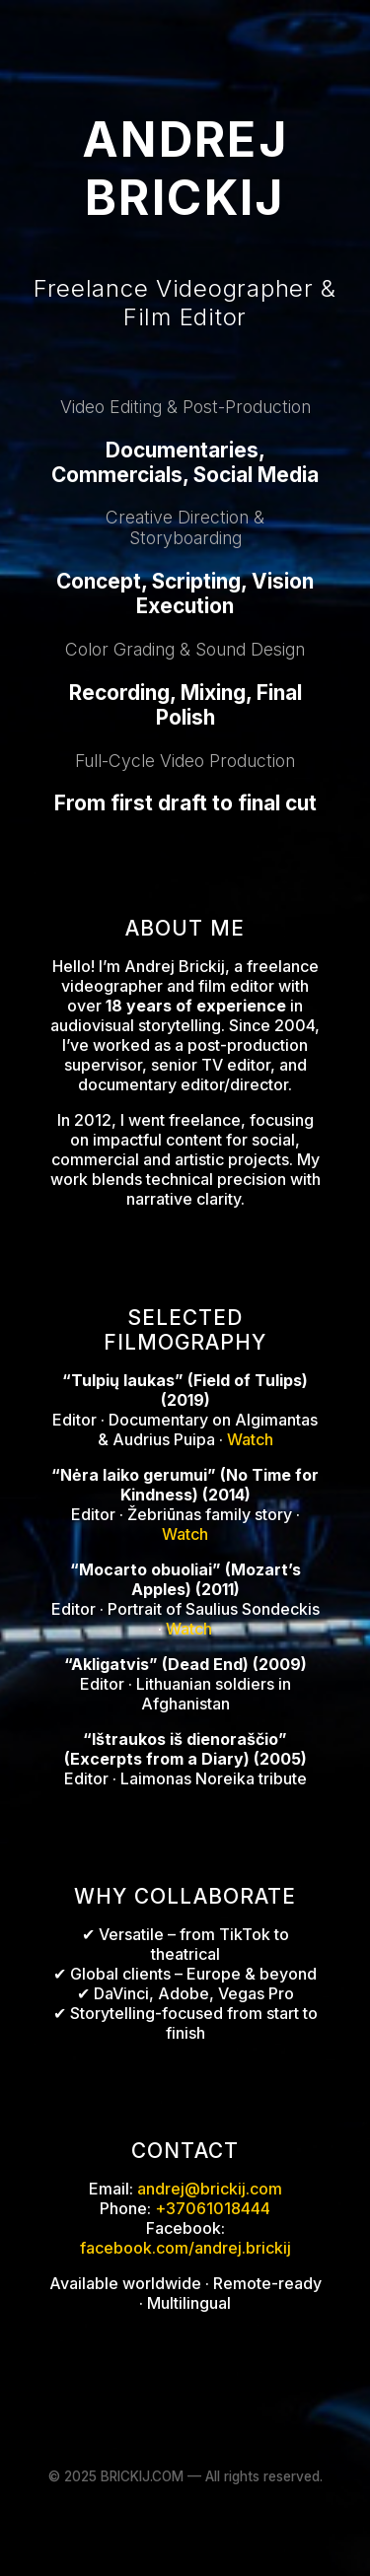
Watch (250, 1439)
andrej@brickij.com (209, 2188)
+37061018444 (212, 2208)
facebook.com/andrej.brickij (185, 2248)
